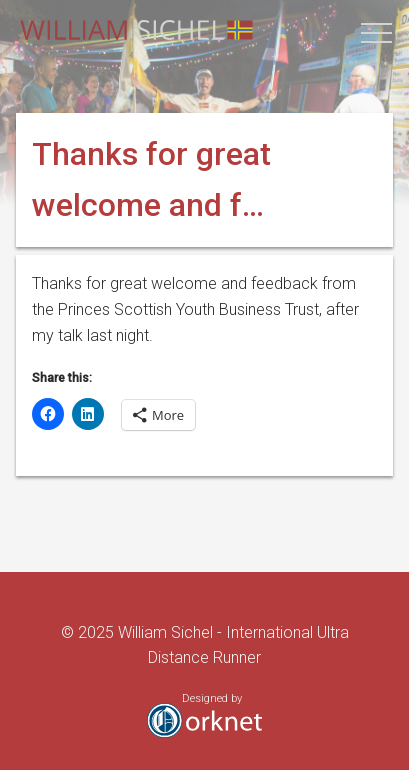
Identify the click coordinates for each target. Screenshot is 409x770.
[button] (376, 32)
